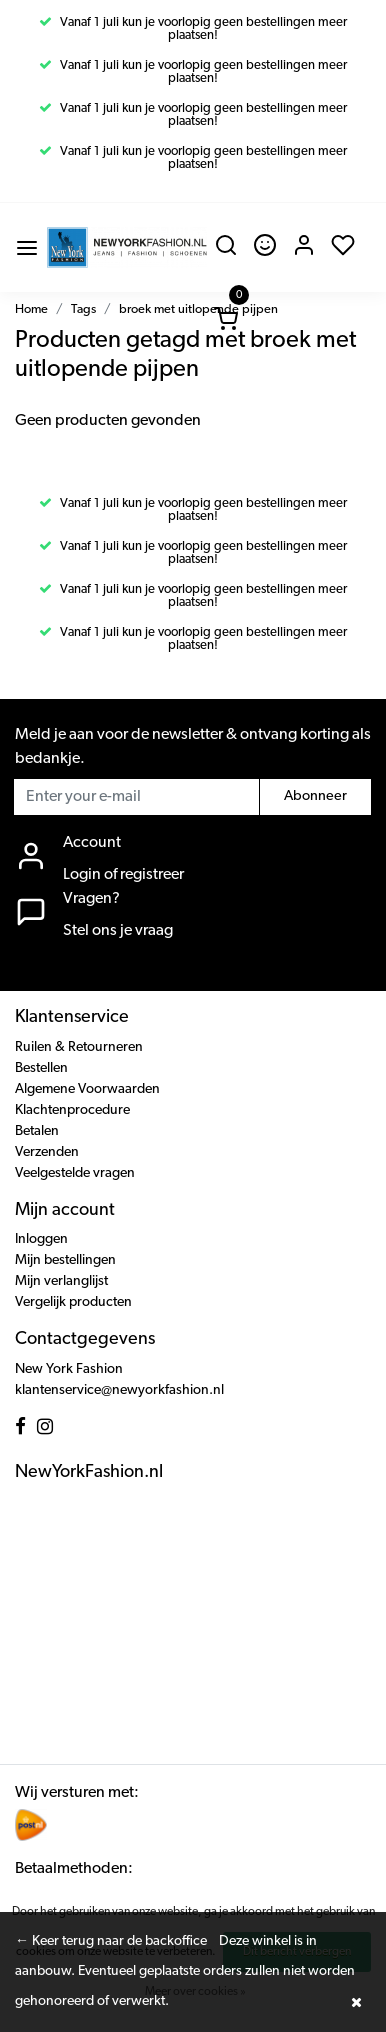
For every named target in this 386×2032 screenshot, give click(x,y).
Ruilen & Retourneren (79, 1047)
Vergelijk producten (73, 1302)
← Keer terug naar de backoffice (111, 1941)
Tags (83, 309)
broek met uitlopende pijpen (198, 309)
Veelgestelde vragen (75, 1173)
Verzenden (47, 1152)
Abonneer (315, 796)
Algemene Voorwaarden (87, 1089)
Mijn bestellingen (65, 1260)
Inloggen (41, 1239)
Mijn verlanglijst (61, 1281)
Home (31, 309)
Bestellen (41, 1068)
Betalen (37, 1131)
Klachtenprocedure (72, 1110)
